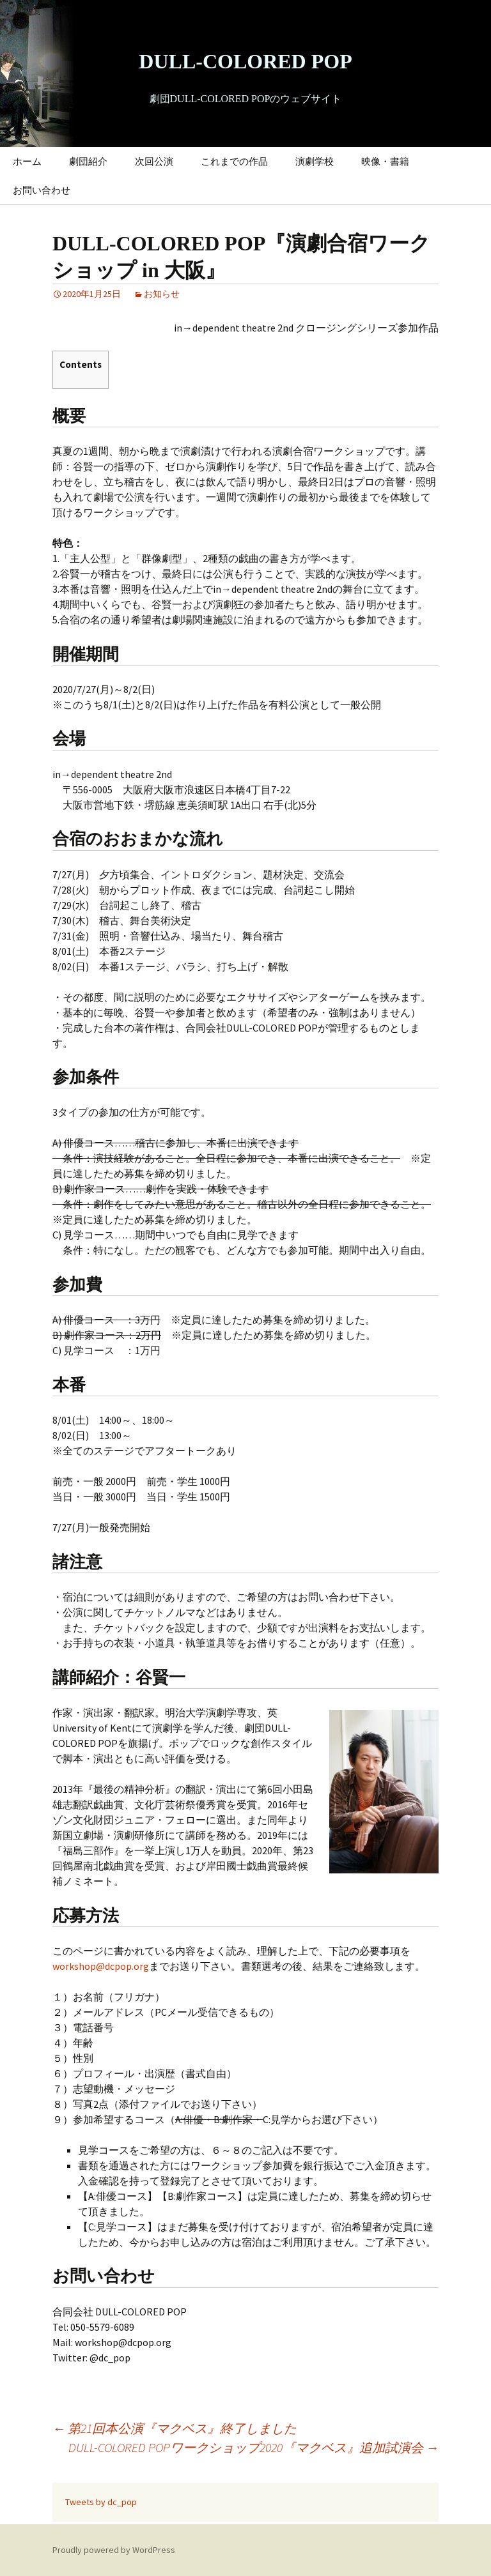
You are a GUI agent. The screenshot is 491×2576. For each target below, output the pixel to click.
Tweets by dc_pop (101, 2502)
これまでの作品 (234, 161)
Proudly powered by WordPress (113, 2550)
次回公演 (154, 161)
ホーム (27, 161)
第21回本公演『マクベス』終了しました (174, 2428)
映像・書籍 (385, 161)
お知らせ (162, 294)
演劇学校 (314, 161)
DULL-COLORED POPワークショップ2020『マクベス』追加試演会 (253, 2447)
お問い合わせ (41, 190)
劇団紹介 (88, 161)
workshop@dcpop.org (100, 1966)
